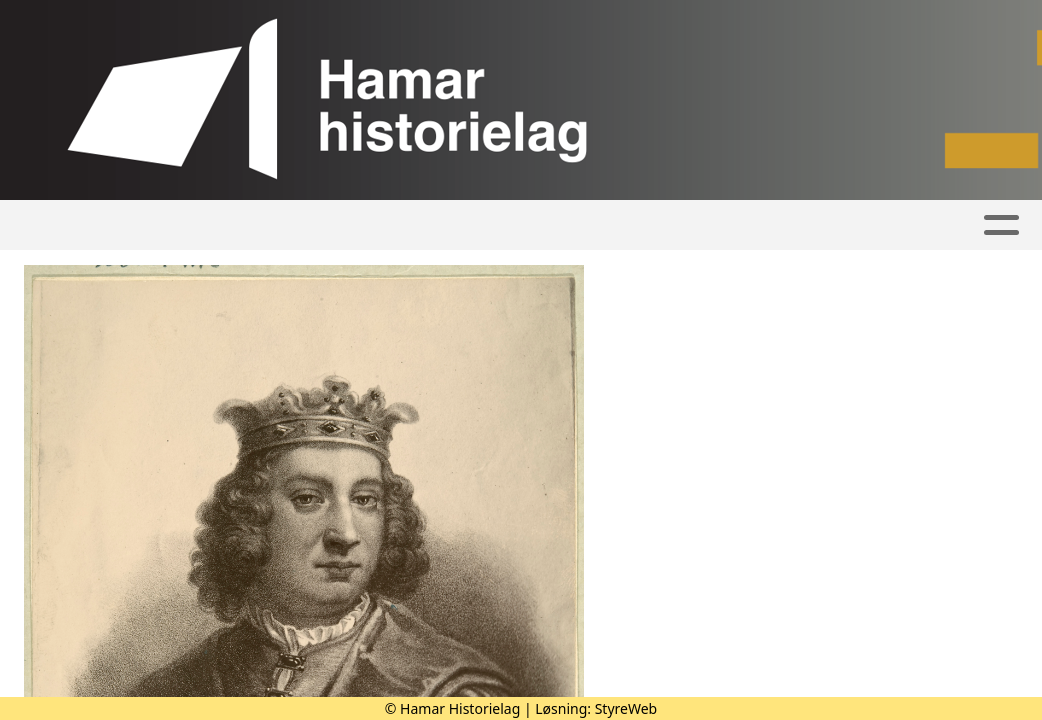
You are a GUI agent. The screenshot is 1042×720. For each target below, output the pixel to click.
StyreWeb (626, 708)
